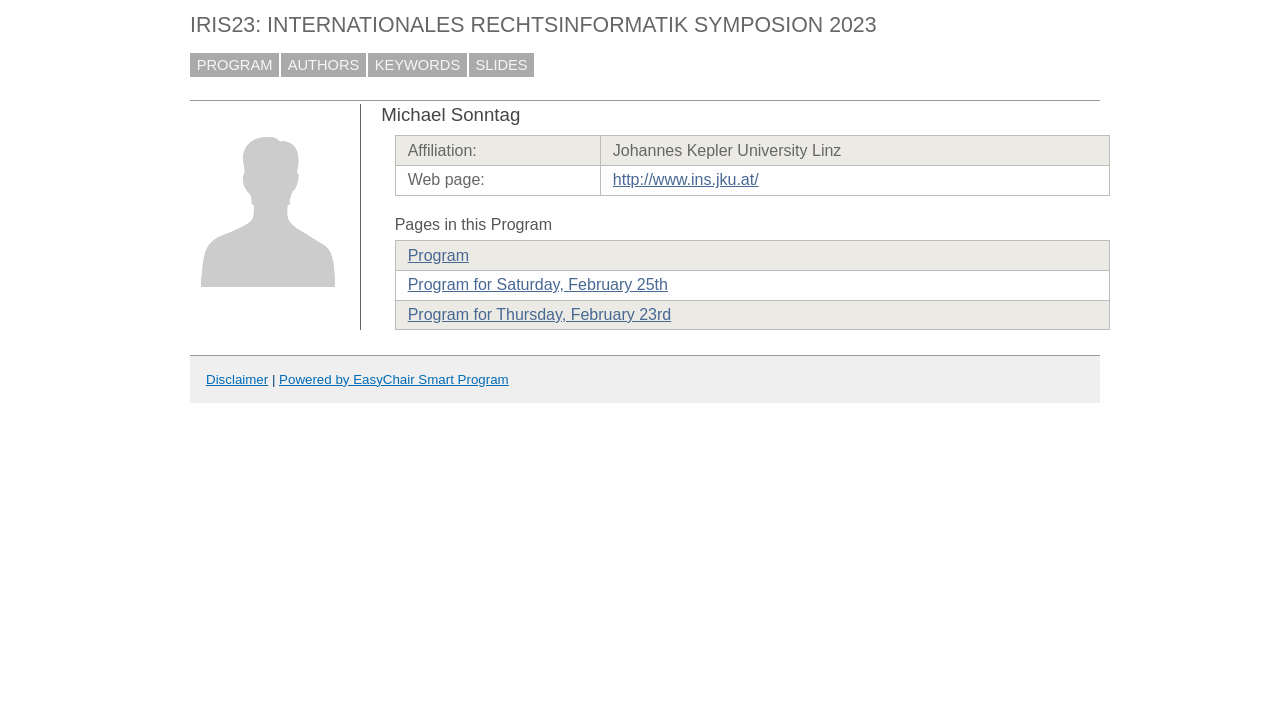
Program (438, 255)
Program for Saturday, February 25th (538, 284)
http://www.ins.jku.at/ (686, 179)
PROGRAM (235, 65)
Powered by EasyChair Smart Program (394, 379)
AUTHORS (324, 65)
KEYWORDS (418, 65)
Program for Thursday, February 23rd (540, 314)
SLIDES (502, 65)
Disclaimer (237, 379)
